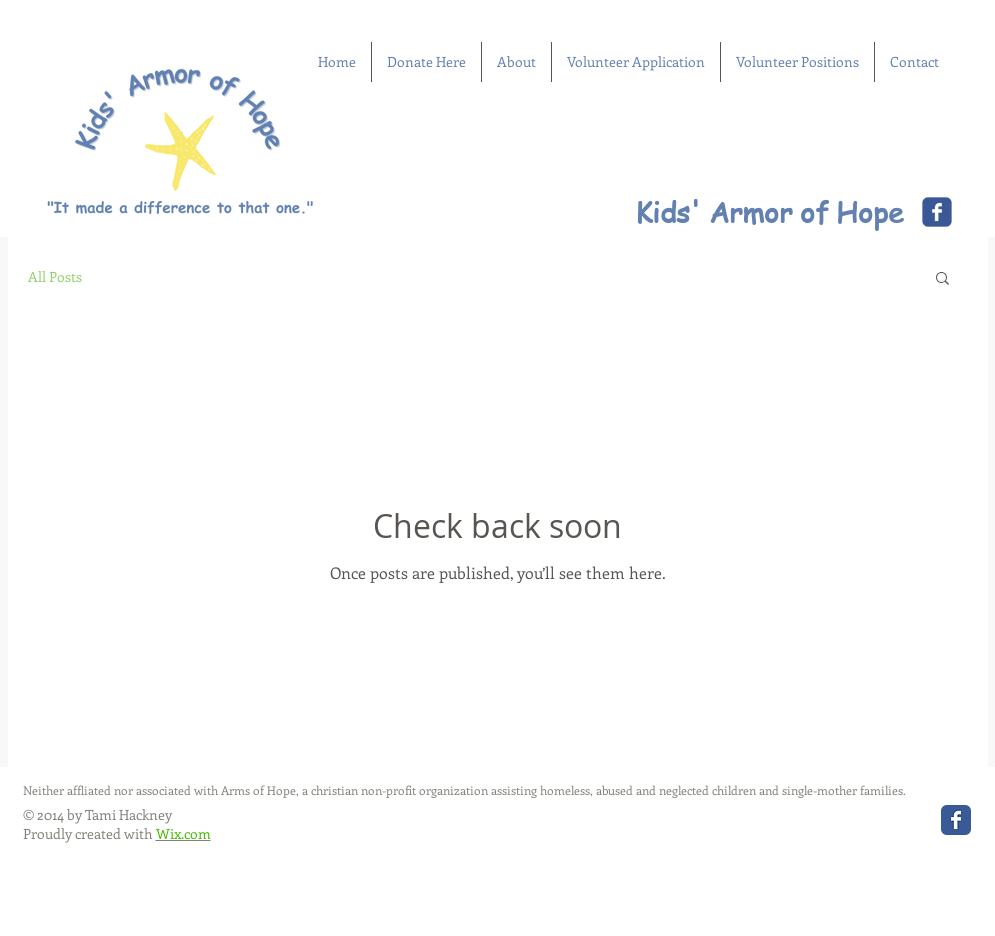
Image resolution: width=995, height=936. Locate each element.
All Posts (55, 276)
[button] (942, 279)
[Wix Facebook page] (937, 212)
